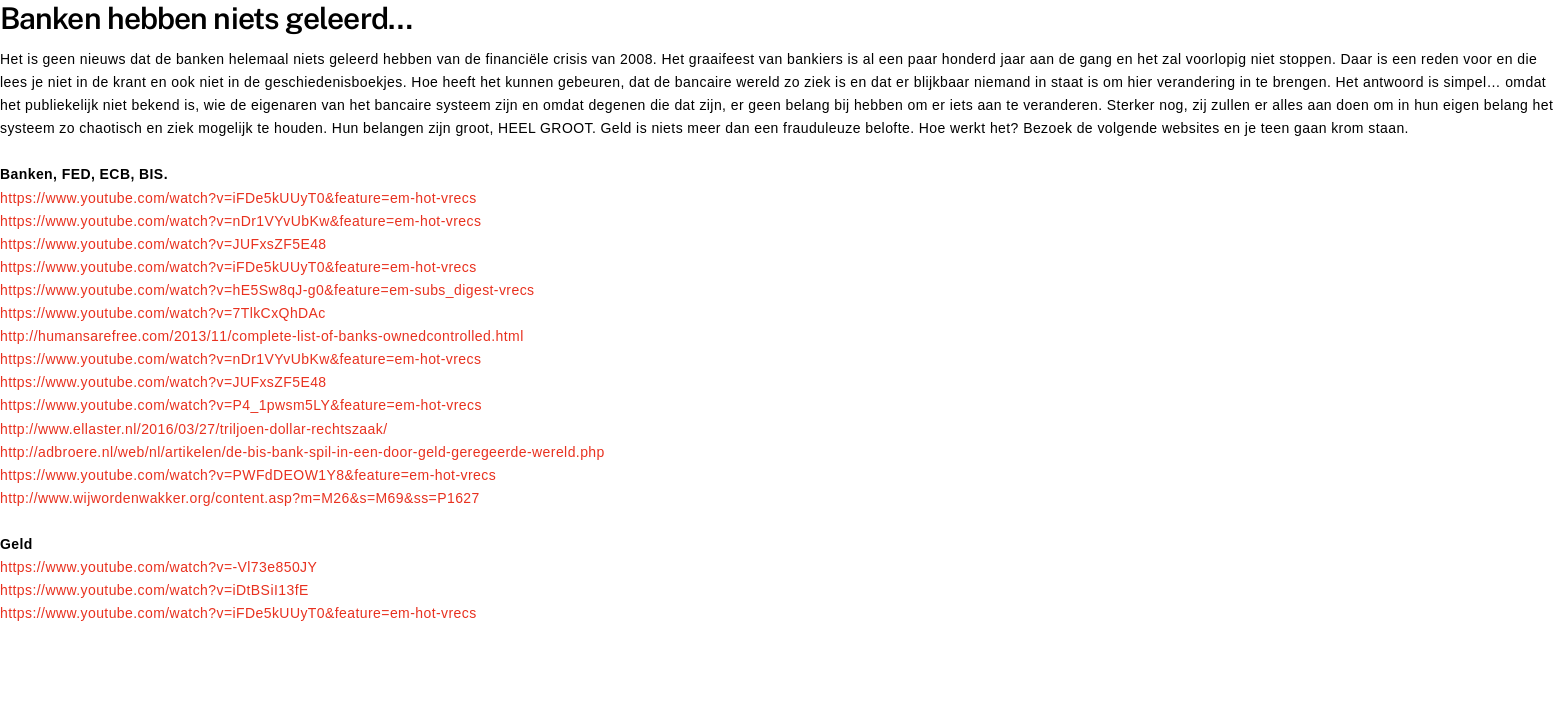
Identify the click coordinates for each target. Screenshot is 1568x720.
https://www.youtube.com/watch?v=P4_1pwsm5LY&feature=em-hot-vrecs (241, 405)
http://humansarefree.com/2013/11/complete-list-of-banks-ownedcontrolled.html (262, 336)
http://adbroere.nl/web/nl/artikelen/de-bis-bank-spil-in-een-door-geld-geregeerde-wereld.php (302, 452)
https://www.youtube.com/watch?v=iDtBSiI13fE (154, 590)
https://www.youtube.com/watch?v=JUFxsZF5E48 (163, 244)
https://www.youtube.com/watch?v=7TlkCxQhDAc (163, 313)
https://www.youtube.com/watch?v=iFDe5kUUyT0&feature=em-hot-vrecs (238, 198)
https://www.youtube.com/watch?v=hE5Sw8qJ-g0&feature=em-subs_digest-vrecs (267, 290)
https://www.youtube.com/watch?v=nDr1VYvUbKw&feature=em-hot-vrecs (240, 221)
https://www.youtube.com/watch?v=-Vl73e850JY (158, 567)
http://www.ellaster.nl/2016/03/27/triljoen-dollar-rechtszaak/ (193, 429)
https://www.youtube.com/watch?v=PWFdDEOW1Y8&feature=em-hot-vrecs (248, 475)
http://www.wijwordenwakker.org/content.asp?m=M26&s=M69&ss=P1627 (240, 498)
